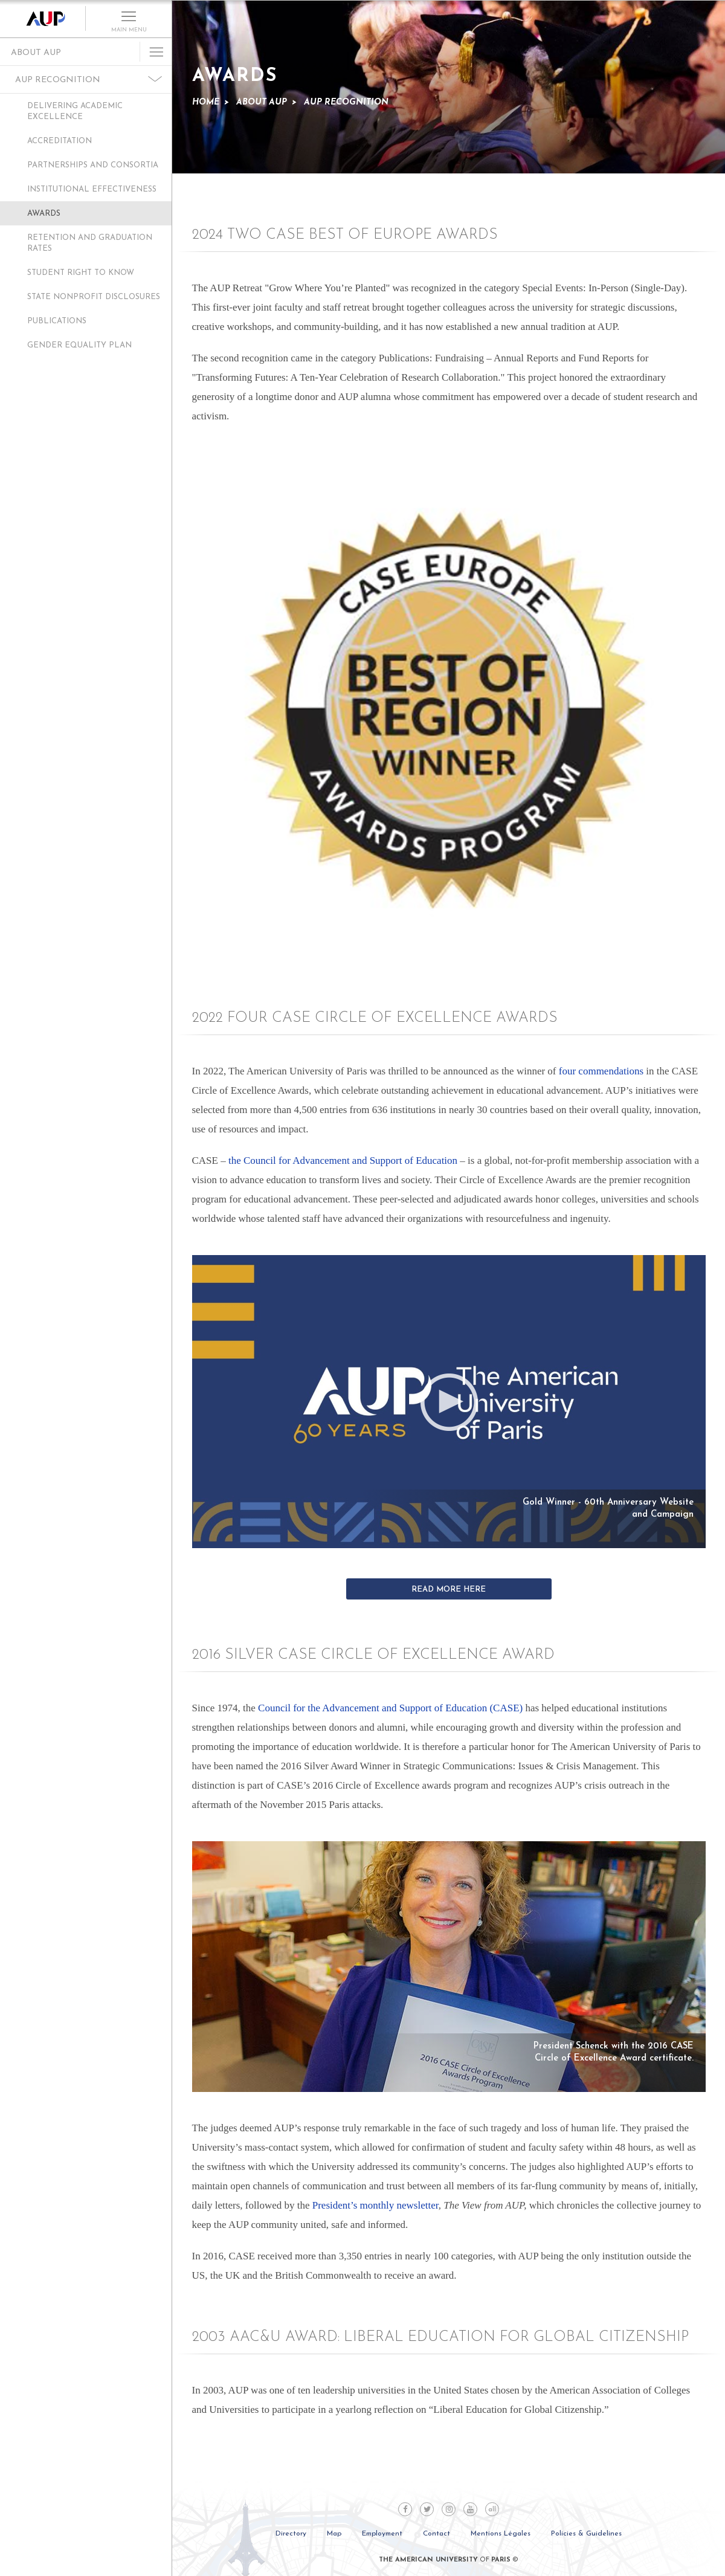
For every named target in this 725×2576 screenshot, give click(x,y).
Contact (436, 2533)
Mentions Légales (500, 2533)
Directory (291, 2533)
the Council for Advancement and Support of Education (342, 1160)
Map (334, 2533)
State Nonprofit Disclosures (93, 297)
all (492, 2510)
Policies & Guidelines (586, 2533)
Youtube (470, 2509)
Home (205, 102)
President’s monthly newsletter (375, 2205)
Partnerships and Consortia (92, 165)
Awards (43, 214)
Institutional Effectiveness (91, 189)
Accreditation (59, 141)
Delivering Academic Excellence (75, 111)
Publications (56, 321)
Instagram (449, 2509)
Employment (382, 2533)
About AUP (36, 52)
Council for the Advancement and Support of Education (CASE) (390, 1708)
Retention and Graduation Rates (89, 243)
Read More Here (448, 1589)
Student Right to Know (80, 273)
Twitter (427, 2509)
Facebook (405, 2509)
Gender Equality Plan (79, 345)
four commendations (601, 1071)
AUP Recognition (57, 80)
